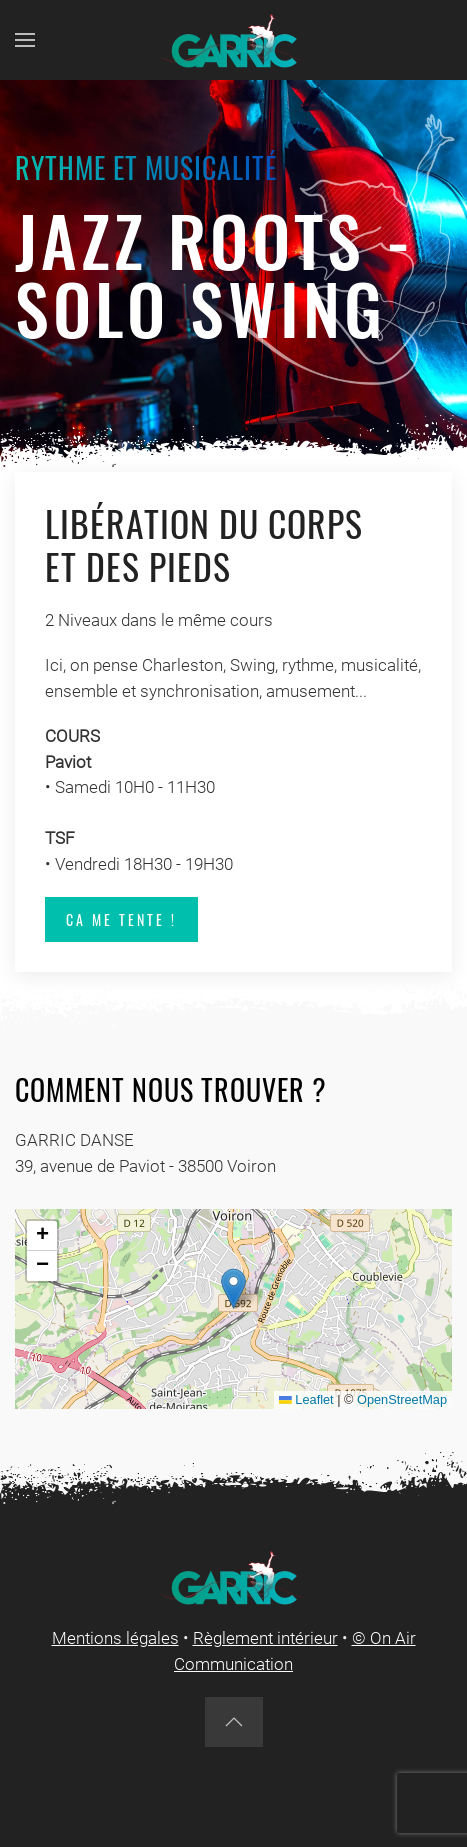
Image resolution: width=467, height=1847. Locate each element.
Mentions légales (115, 1638)
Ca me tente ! (121, 919)
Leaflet (306, 1399)
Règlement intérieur (265, 1638)
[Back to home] (234, 40)
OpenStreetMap (402, 1399)
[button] (25, 40)
